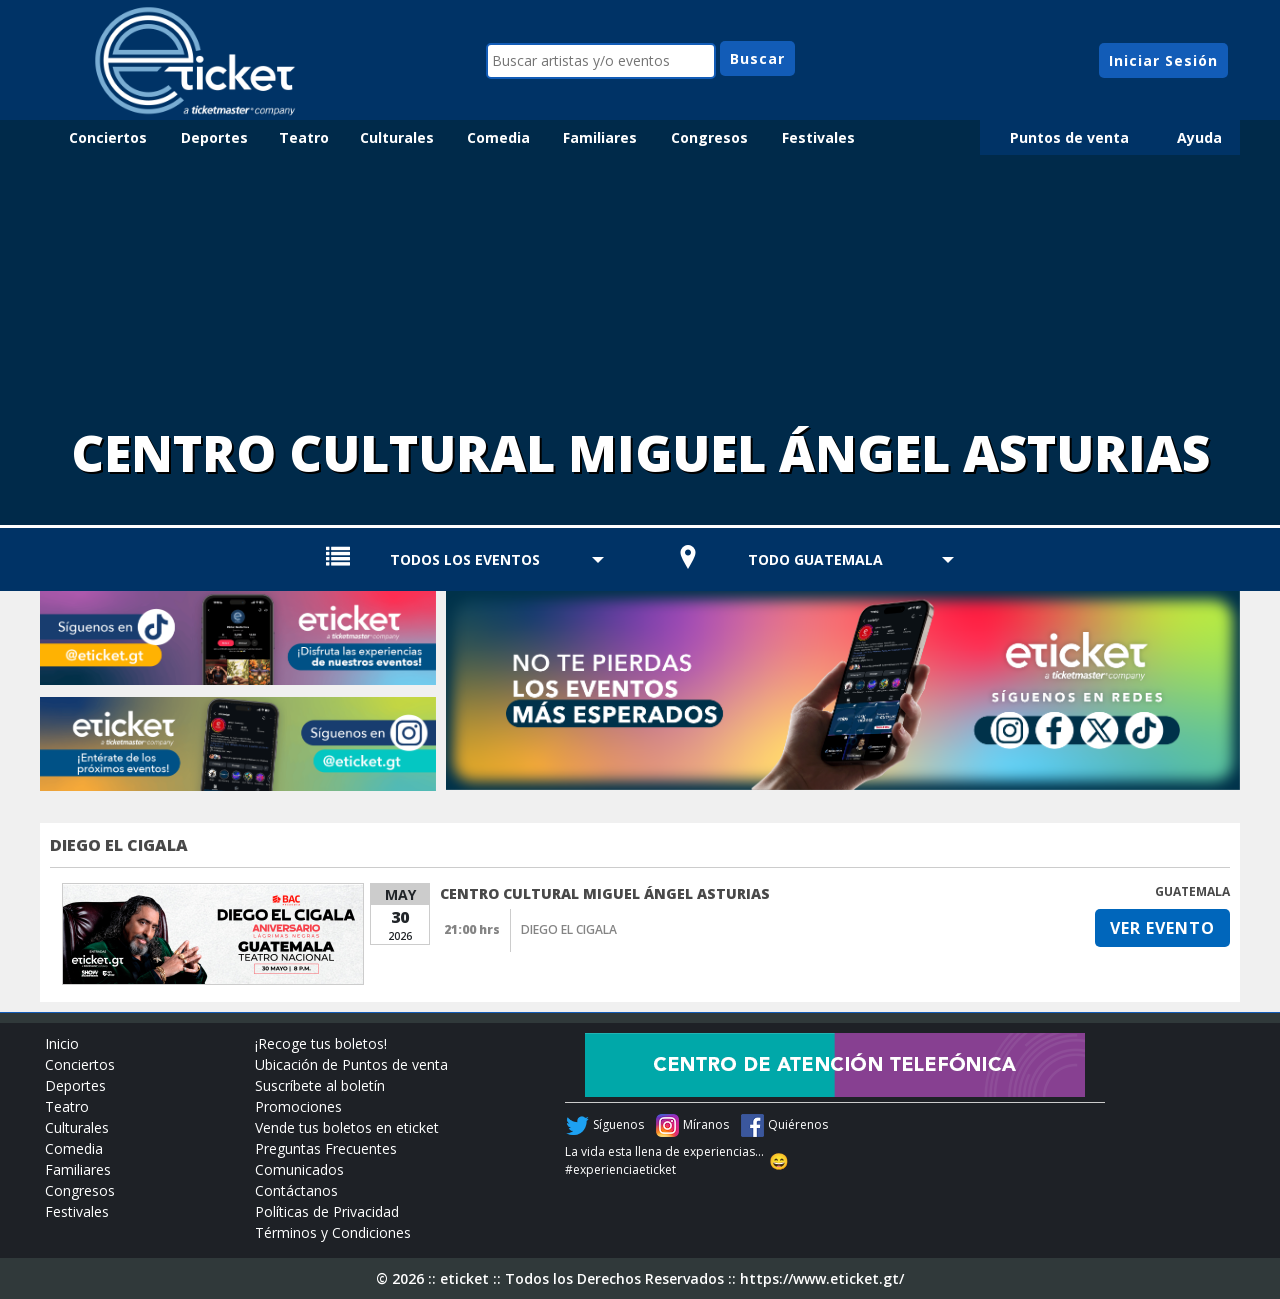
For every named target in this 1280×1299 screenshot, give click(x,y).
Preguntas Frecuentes (326, 1148)
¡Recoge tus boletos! (321, 1043)
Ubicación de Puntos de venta (351, 1064)
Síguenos (618, 1124)
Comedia (498, 137)
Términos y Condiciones (333, 1232)
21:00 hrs (472, 929)
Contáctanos (296, 1190)
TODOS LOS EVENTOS (465, 559)
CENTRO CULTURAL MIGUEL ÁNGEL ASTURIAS (605, 893)
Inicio (62, 1043)
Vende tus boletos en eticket (347, 1127)
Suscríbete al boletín (320, 1085)
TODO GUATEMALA (815, 559)
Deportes (214, 137)
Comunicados (299, 1169)
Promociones (298, 1106)
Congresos (709, 137)
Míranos (706, 1124)
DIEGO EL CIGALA (119, 845)
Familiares (600, 137)
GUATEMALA (1192, 891)
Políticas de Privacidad (327, 1211)
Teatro (304, 137)
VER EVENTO (1162, 928)
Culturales (397, 137)
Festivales (818, 137)
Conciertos (108, 137)
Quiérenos (798, 1124)
